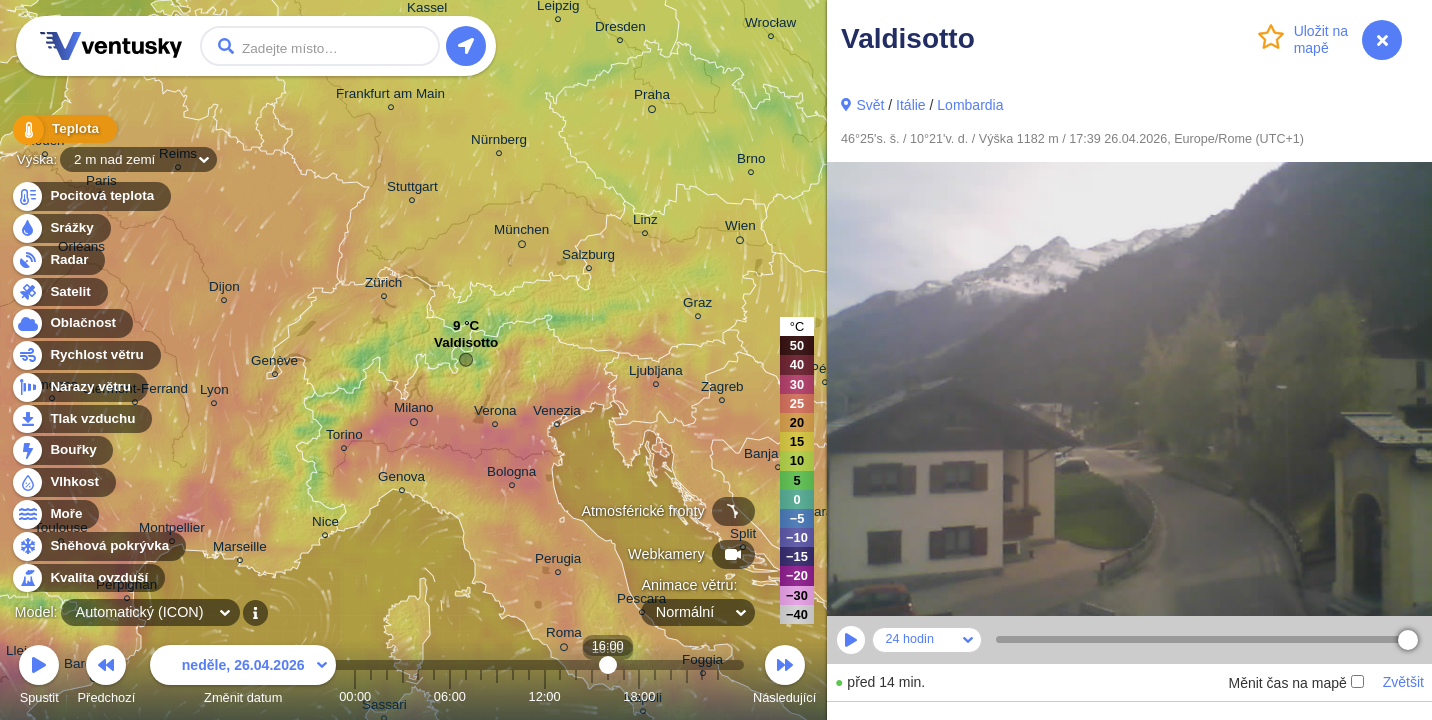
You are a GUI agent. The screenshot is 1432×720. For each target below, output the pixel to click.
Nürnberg (499, 142)
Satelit (59, 292)
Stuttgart (412, 189)
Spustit (39, 677)
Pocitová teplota (90, 196)
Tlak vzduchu (81, 419)
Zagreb (722, 389)
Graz (697, 305)
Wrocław (770, 25)
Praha (652, 98)
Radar (58, 260)
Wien (740, 229)
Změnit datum (243, 677)
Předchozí (107, 677)
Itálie (911, 105)
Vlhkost (63, 482)
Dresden (620, 29)
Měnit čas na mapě (1295, 683)
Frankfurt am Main (390, 96)
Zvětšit (1403, 682)
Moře (55, 514)
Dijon (224, 289)
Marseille (240, 549)
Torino (344, 437)
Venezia (557, 413)
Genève (274, 363)
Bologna (511, 474)
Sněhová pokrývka (98, 546)
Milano (414, 411)
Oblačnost (71, 323)
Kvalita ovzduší (87, 578)
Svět (870, 105)
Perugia (558, 561)
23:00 (718, 696)
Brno (751, 161)
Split (743, 536)
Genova (401, 479)
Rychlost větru (85, 355)
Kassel (427, 10)
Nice (325, 524)
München (521, 233)
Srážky (60, 228)
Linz (645, 222)
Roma (564, 636)
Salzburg (588, 257)
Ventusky (108, 46)
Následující (784, 677)
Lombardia (970, 105)
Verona (495, 413)
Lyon (214, 392)
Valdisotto (466, 347)
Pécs (825, 371)
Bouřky (62, 450)
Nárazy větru (79, 387)
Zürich (383, 285)
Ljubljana (656, 373)
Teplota (62, 129)
